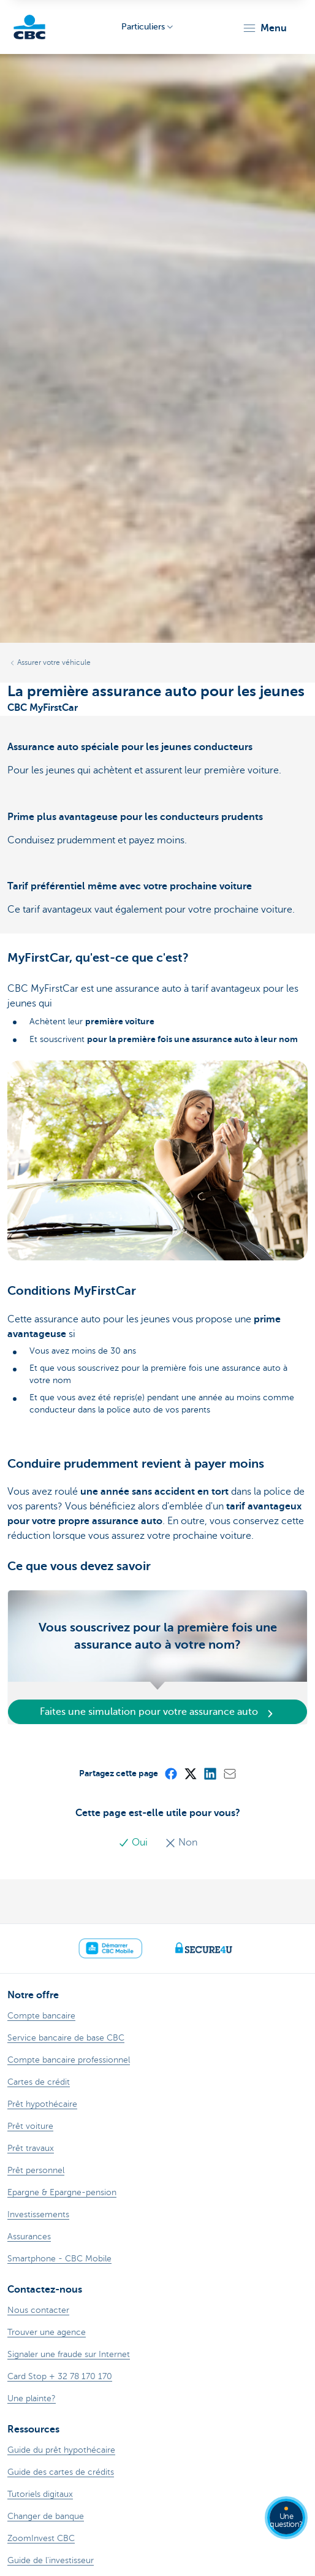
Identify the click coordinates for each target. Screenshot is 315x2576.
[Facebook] (170, 1773)
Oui (134, 1842)
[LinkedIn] (209, 1773)
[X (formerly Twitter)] (190, 1773)
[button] (264, 28)
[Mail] (229, 1773)
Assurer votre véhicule (54, 662)
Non (181, 1842)
